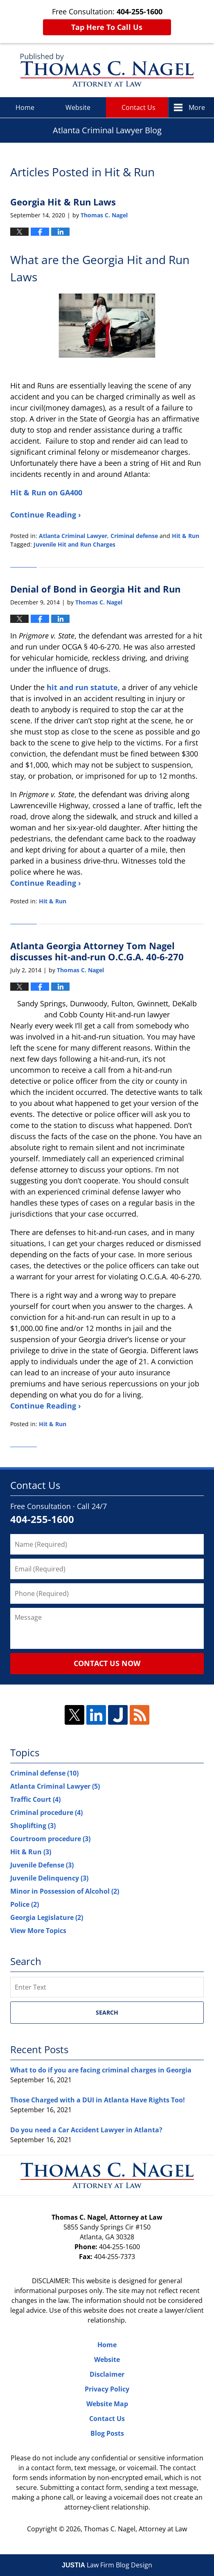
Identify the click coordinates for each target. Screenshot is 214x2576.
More (197, 107)
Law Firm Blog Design (107, 2564)
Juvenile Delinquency (49, 1878)
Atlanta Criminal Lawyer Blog (107, 70)
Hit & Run (185, 536)
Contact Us (138, 107)
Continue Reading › (45, 515)
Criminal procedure (46, 1812)
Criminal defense (134, 536)
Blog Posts (107, 2433)
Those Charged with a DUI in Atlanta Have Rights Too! (97, 2099)
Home (25, 107)
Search (107, 2012)
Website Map (107, 2403)
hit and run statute (82, 687)
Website (77, 107)
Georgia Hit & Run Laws (63, 202)
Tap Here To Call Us (106, 27)
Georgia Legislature (46, 1917)
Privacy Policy (107, 2389)
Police (24, 1904)
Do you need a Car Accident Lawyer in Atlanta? (86, 2129)
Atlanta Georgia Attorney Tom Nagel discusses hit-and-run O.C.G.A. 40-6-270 (97, 950)
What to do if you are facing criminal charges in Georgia (100, 2069)
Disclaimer (107, 2374)
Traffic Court (35, 1799)
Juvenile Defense (42, 1864)
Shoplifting (33, 1825)
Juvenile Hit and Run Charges (74, 544)
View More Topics (38, 1930)
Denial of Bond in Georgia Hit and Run (95, 589)
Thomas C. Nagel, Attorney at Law (135, 2528)
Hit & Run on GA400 (47, 492)
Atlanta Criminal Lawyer (73, 536)
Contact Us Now (107, 1663)
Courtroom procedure (50, 1838)
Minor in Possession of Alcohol (64, 1891)
